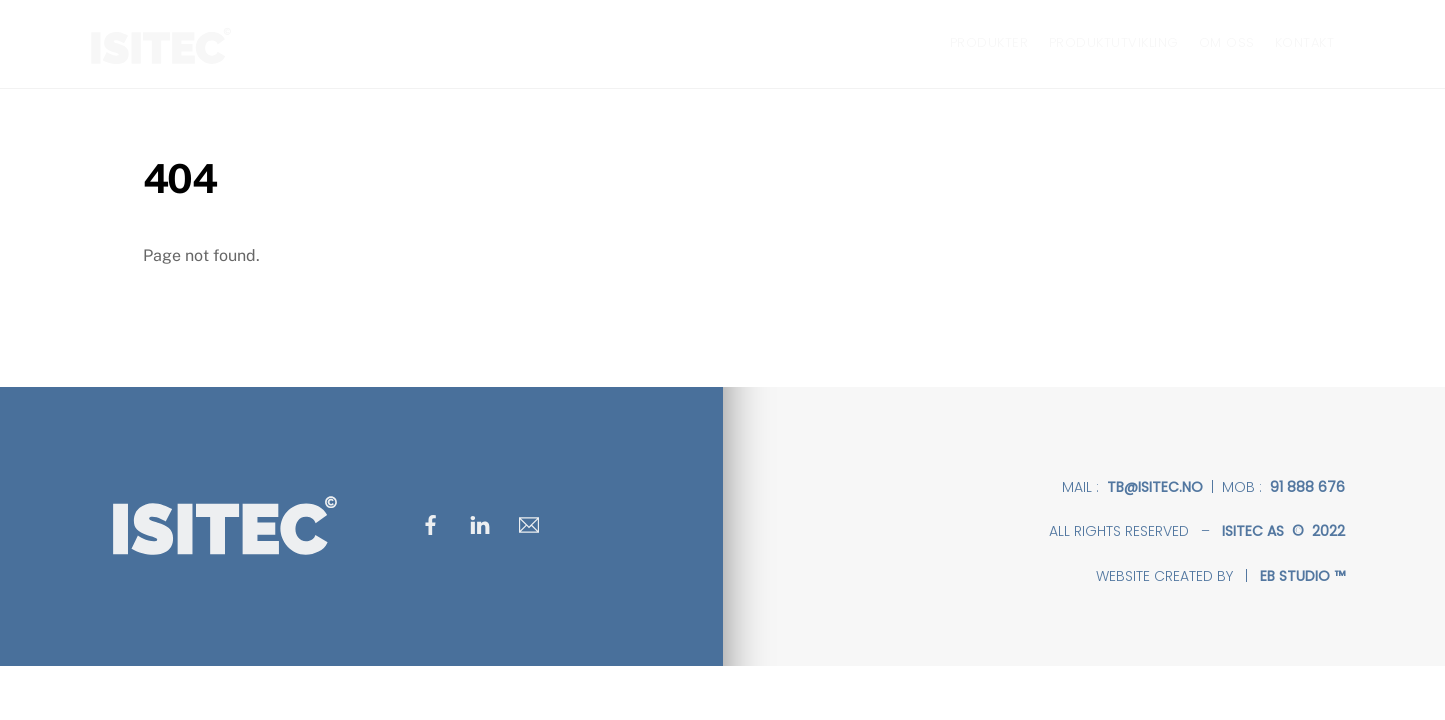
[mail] (529, 522)
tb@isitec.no (1155, 487)
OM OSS (1227, 42)
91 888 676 (1307, 487)
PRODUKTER (989, 42)
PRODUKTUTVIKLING (1114, 42)
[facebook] (431, 522)
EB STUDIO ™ (1302, 576)
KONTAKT (1305, 42)
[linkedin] (480, 522)
